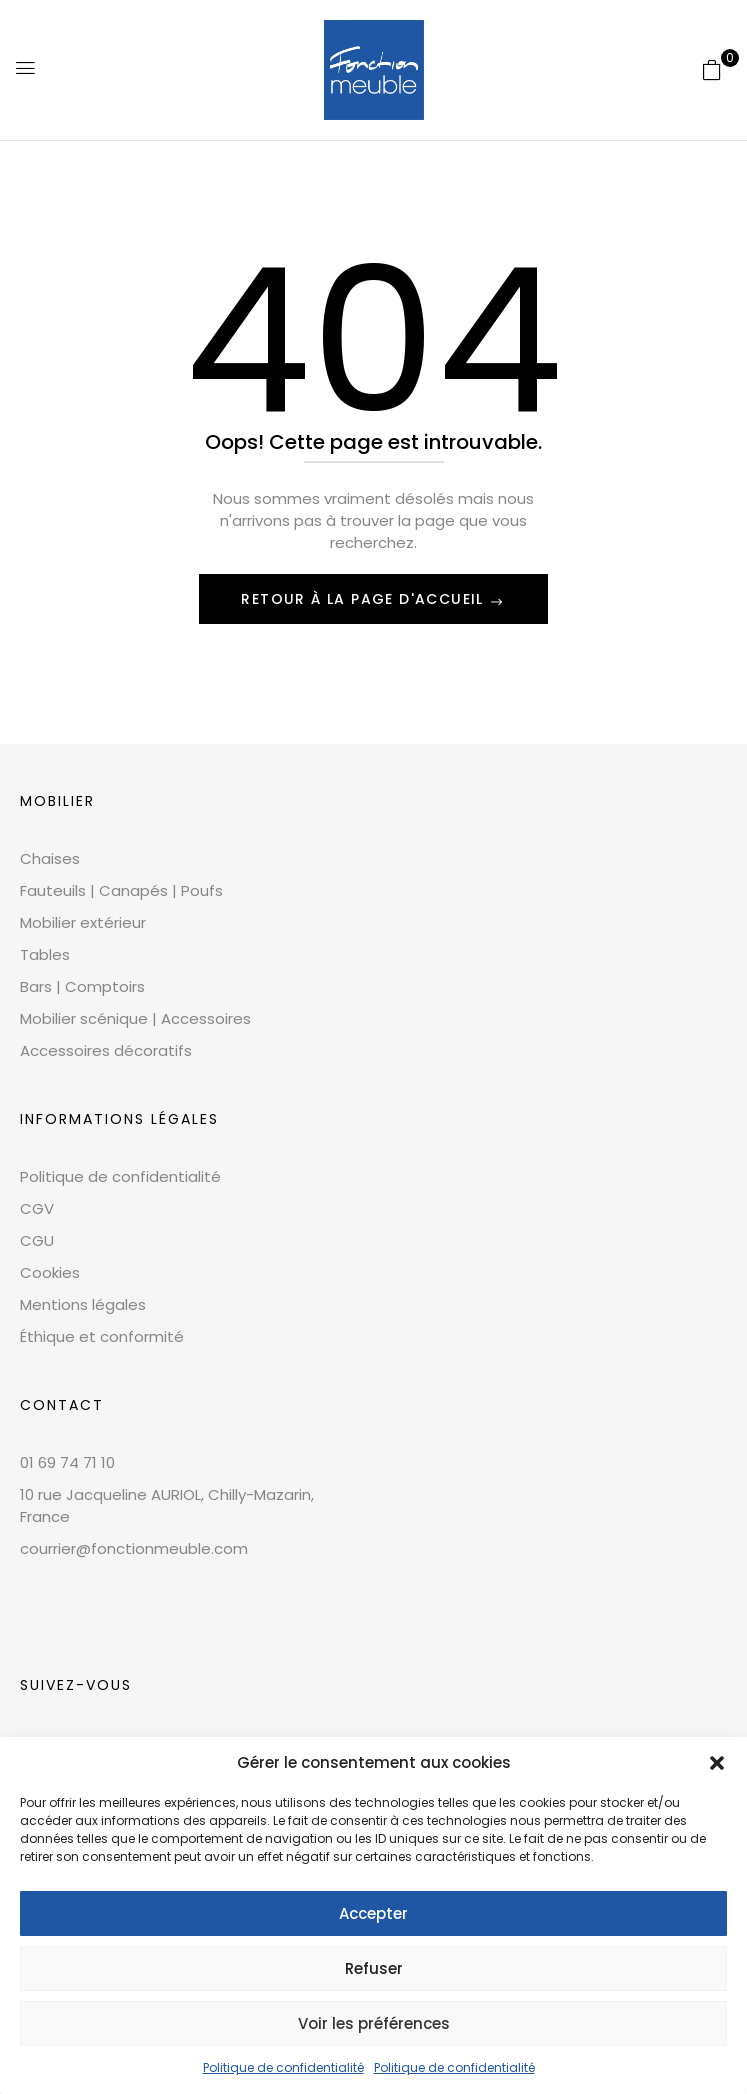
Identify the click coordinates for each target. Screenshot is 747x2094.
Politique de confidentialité (283, 2067)
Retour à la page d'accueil (365, 599)
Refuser (374, 1968)
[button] (717, 1763)
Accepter (373, 1913)
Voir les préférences (374, 2023)
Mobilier (57, 801)
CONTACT (62, 1405)
